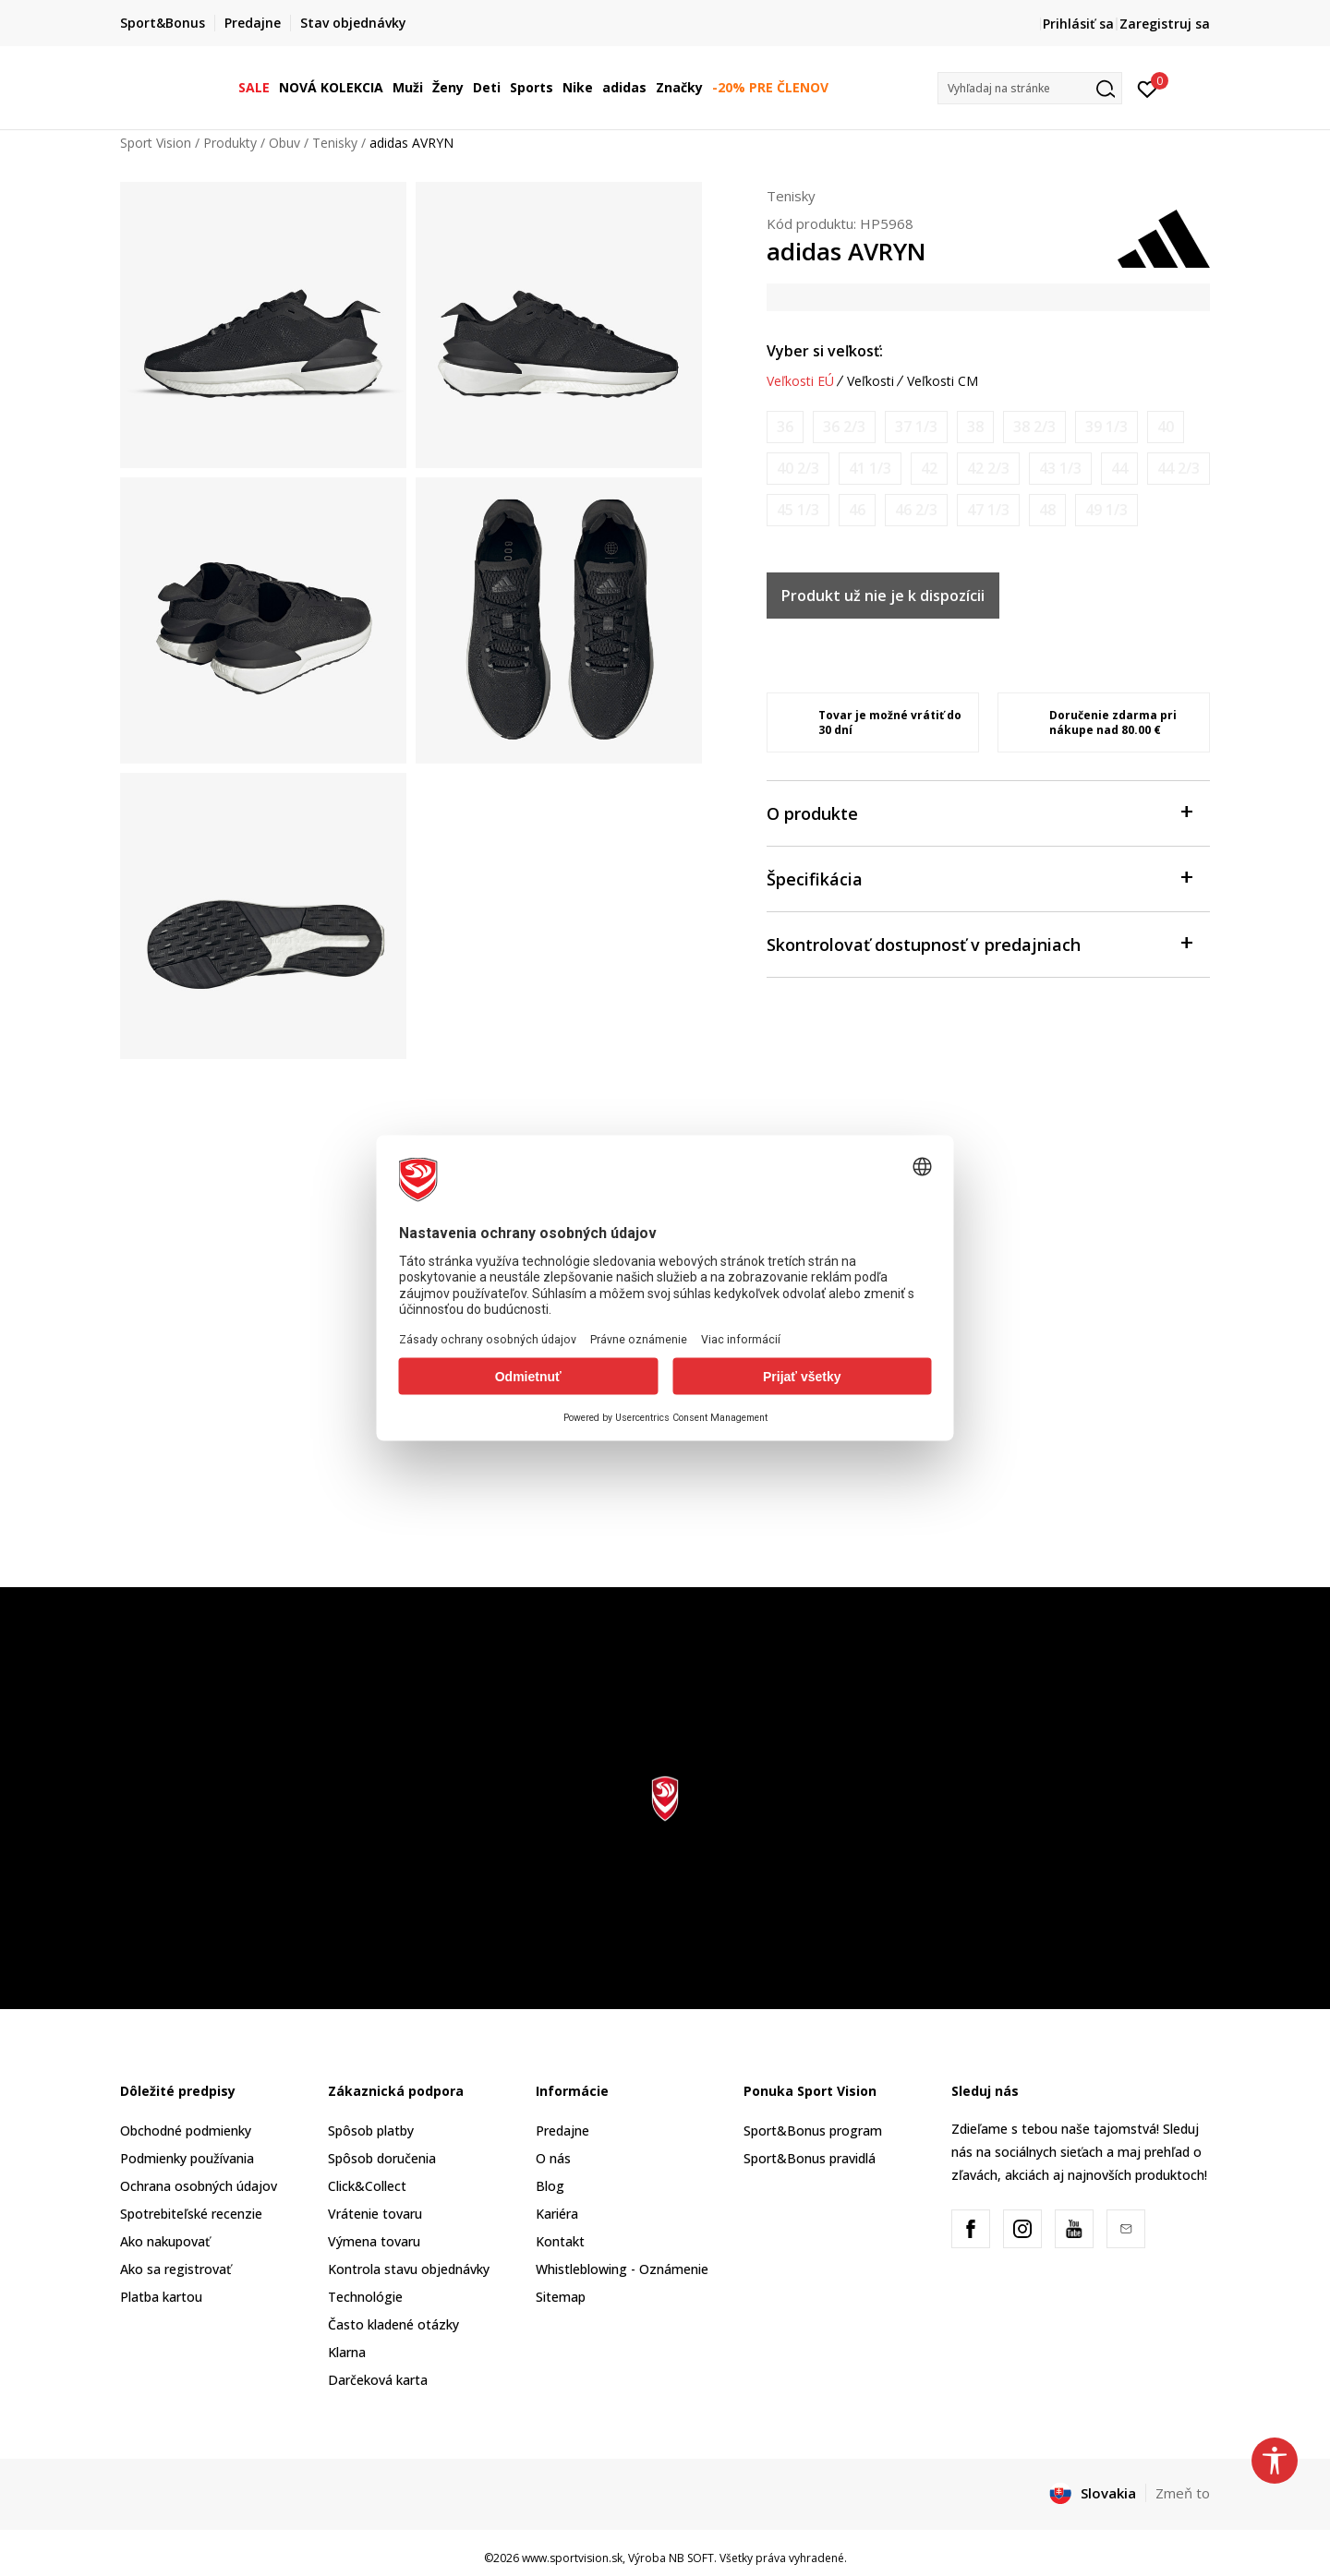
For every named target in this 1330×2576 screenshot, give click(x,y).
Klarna (347, 2352)
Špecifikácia (979, 877)
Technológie (365, 2296)
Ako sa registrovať (175, 2269)
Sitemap (561, 2296)
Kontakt (560, 2241)
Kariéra (557, 2213)
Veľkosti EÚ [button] (800, 381)
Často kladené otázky (393, 2324)
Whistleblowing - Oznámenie (622, 2269)
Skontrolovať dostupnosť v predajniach (979, 943)
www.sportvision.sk (572, 2558)
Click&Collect (367, 2186)
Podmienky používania (187, 2158)
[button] (1029, 88)
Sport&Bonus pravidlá (810, 2158)
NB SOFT (691, 2558)
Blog (550, 2186)
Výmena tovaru (374, 2241)
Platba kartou (161, 2296)
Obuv (284, 142)
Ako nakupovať (165, 2241)
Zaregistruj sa (1164, 23)
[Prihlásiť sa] (1147, 88)
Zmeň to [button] (1182, 2493)
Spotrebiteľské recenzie (191, 2213)
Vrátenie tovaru (375, 2213)
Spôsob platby (371, 2130)
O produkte (979, 812)
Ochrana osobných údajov (198, 2186)
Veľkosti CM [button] (942, 381)
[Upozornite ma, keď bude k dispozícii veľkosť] (785, 427)
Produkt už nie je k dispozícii (883, 595)
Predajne (562, 2130)
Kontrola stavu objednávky (409, 2269)
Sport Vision (155, 142)
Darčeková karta (378, 2380)
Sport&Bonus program (813, 2130)
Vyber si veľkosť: (825, 351)
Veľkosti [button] (870, 381)
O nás (553, 2158)
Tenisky (334, 142)
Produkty (230, 142)
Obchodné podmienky (185, 2130)
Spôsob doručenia (382, 2158)
